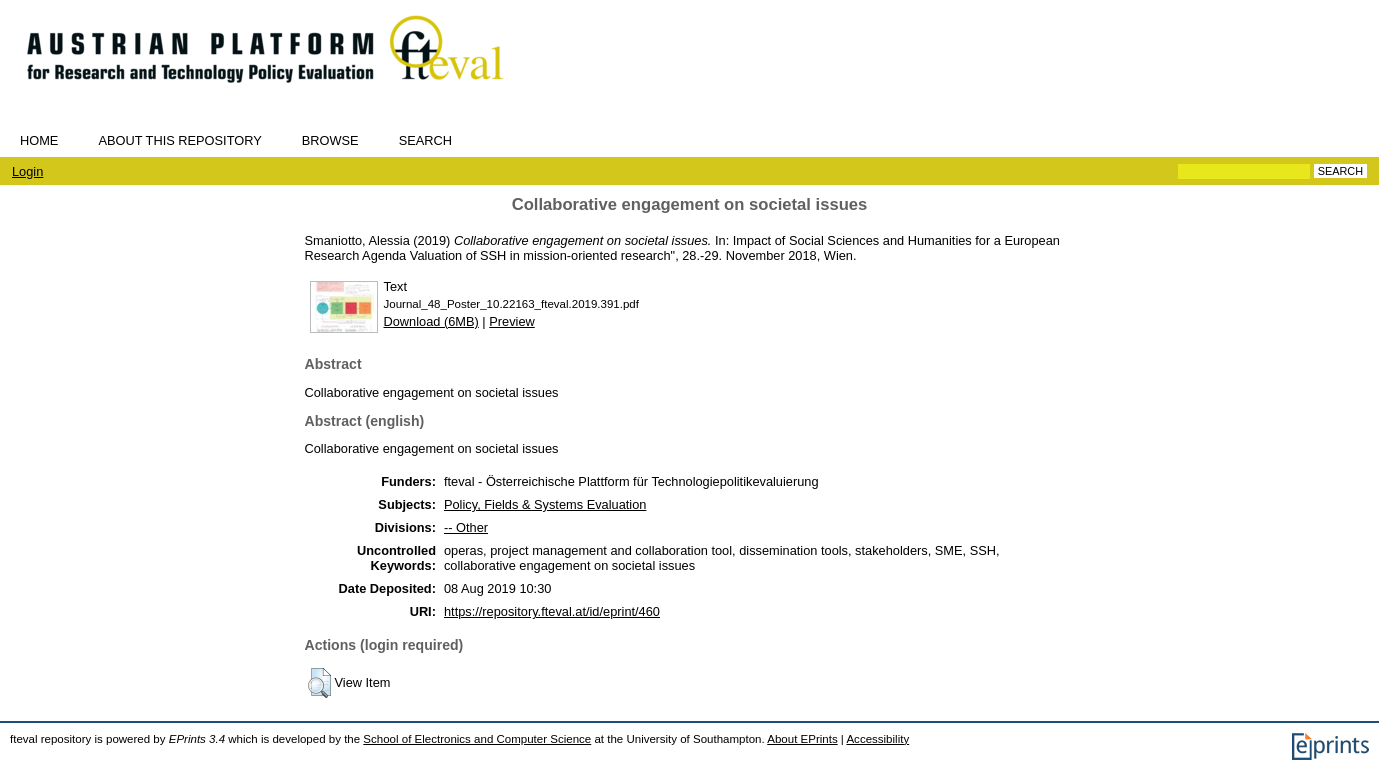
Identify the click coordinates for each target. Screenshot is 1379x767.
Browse (330, 140)
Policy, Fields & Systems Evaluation (545, 504)
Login (27, 171)
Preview (512, 321)
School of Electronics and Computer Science (477, 739)
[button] (319, 683)
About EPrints (802, 739)
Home (39, 140)
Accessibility (877, 739)
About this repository (179, 140)
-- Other (466, 527)
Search (425, 140)
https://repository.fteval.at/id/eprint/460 (552, 611)
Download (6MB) (431, 321)
